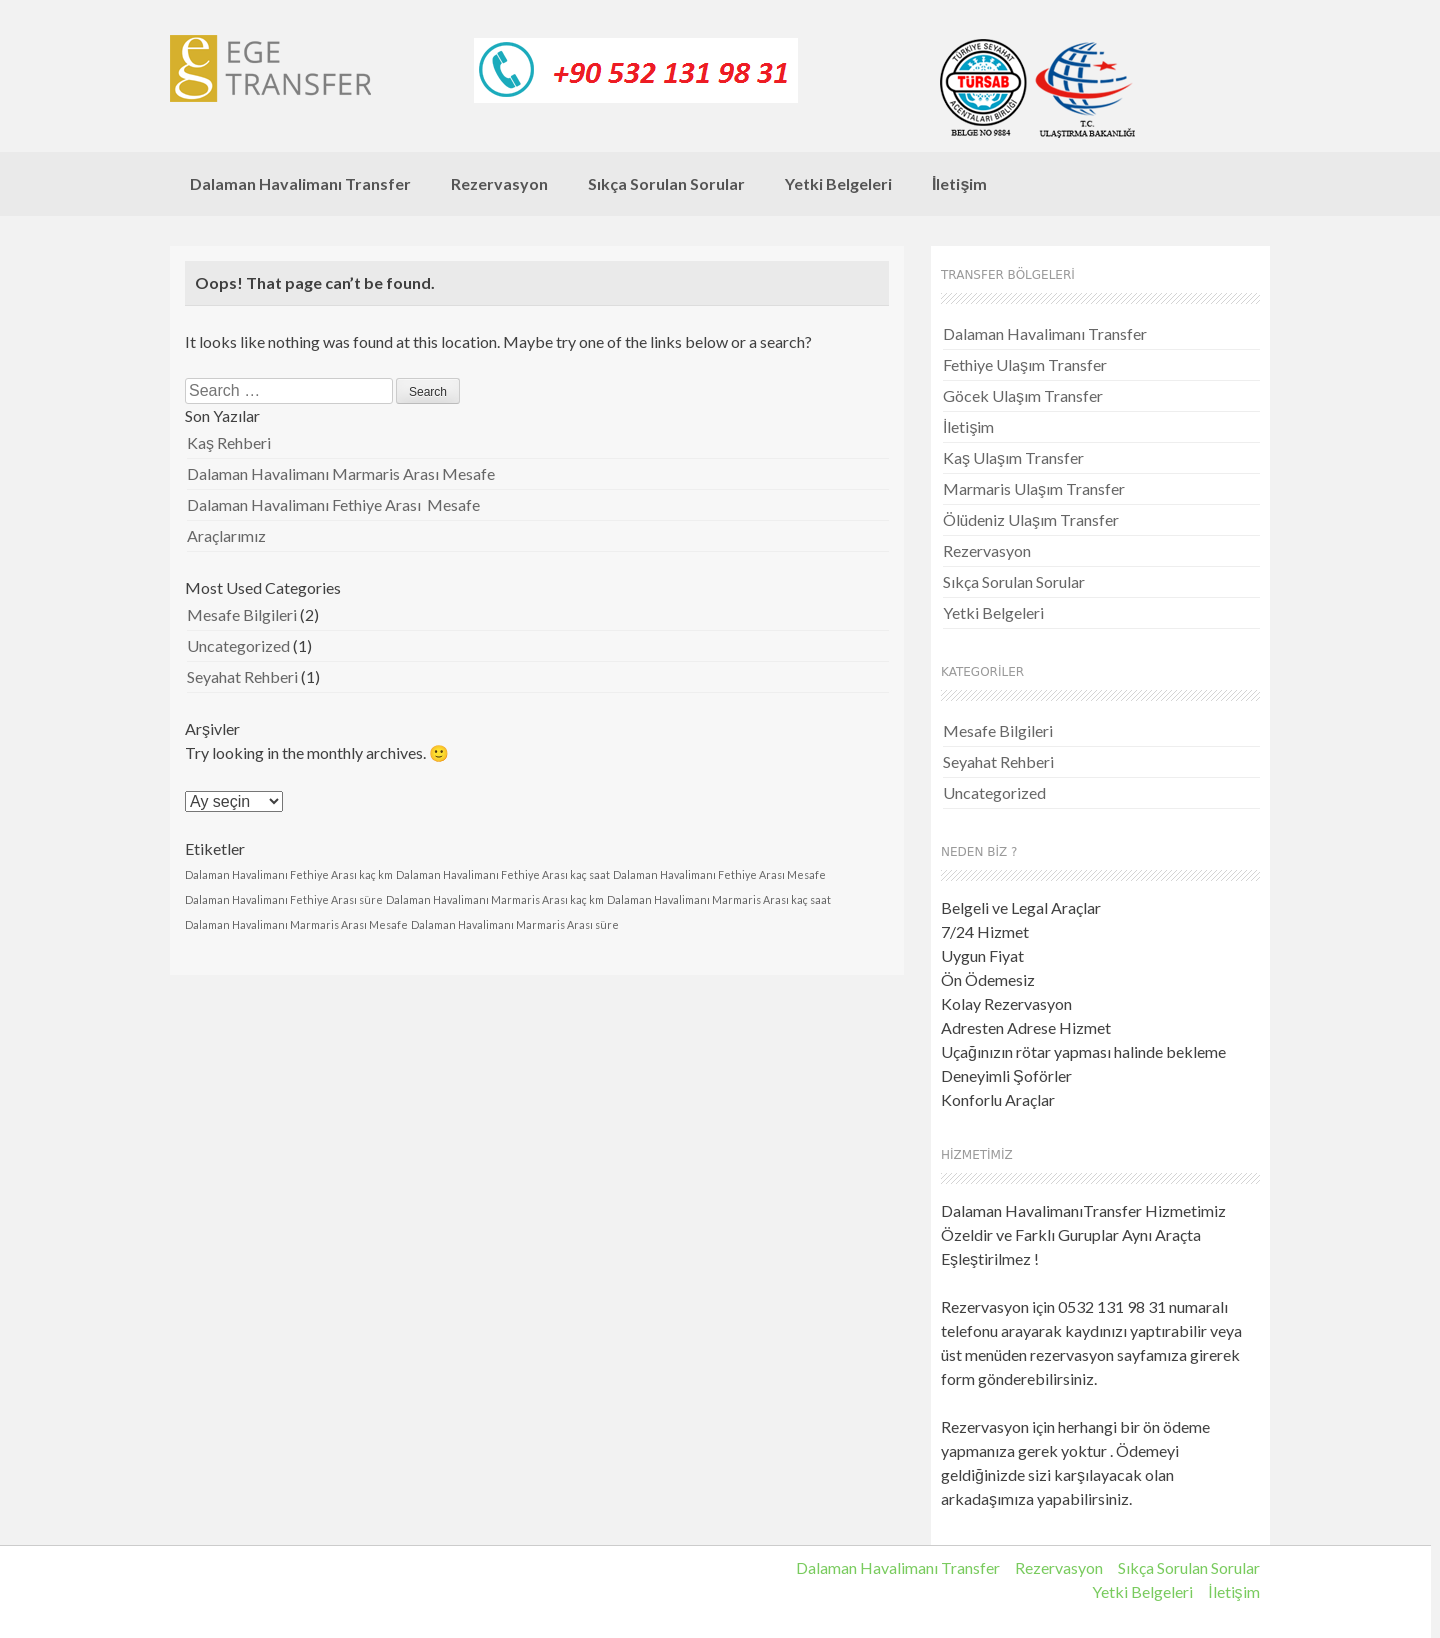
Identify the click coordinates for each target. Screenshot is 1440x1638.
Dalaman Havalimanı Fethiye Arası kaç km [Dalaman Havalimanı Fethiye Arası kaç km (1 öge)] (289, 874)
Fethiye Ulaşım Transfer (1025, 364)
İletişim (959, 183)
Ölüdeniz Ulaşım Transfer (1031, 519)
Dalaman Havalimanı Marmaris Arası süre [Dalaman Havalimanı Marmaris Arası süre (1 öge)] (515, 924)
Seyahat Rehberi (242, 676)
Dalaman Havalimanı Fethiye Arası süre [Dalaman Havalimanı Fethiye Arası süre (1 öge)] (284, 899)
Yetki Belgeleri (838, 183)
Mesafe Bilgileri (242, 614)
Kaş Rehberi (229, 442)
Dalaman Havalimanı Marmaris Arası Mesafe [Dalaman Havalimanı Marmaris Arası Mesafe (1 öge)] (296, 924)
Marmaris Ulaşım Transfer (1034, 488)
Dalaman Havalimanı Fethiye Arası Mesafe (333, 504)
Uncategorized (238, 645)
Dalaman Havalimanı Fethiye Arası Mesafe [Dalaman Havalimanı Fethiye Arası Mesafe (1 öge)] (719, 874)
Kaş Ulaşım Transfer (1013, 457)
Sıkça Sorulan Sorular (666, 183)
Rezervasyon (499, 183)
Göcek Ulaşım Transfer (1023, 395)
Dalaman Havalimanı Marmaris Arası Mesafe (341, 473)
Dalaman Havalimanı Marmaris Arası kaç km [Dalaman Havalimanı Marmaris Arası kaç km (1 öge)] (495, 899)
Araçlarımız (226, 535)
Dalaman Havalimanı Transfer (300, 183)
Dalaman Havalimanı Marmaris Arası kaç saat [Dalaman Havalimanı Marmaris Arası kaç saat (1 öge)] (719, 899)
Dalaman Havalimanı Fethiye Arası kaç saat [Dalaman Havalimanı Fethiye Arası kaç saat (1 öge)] (503, 874)
